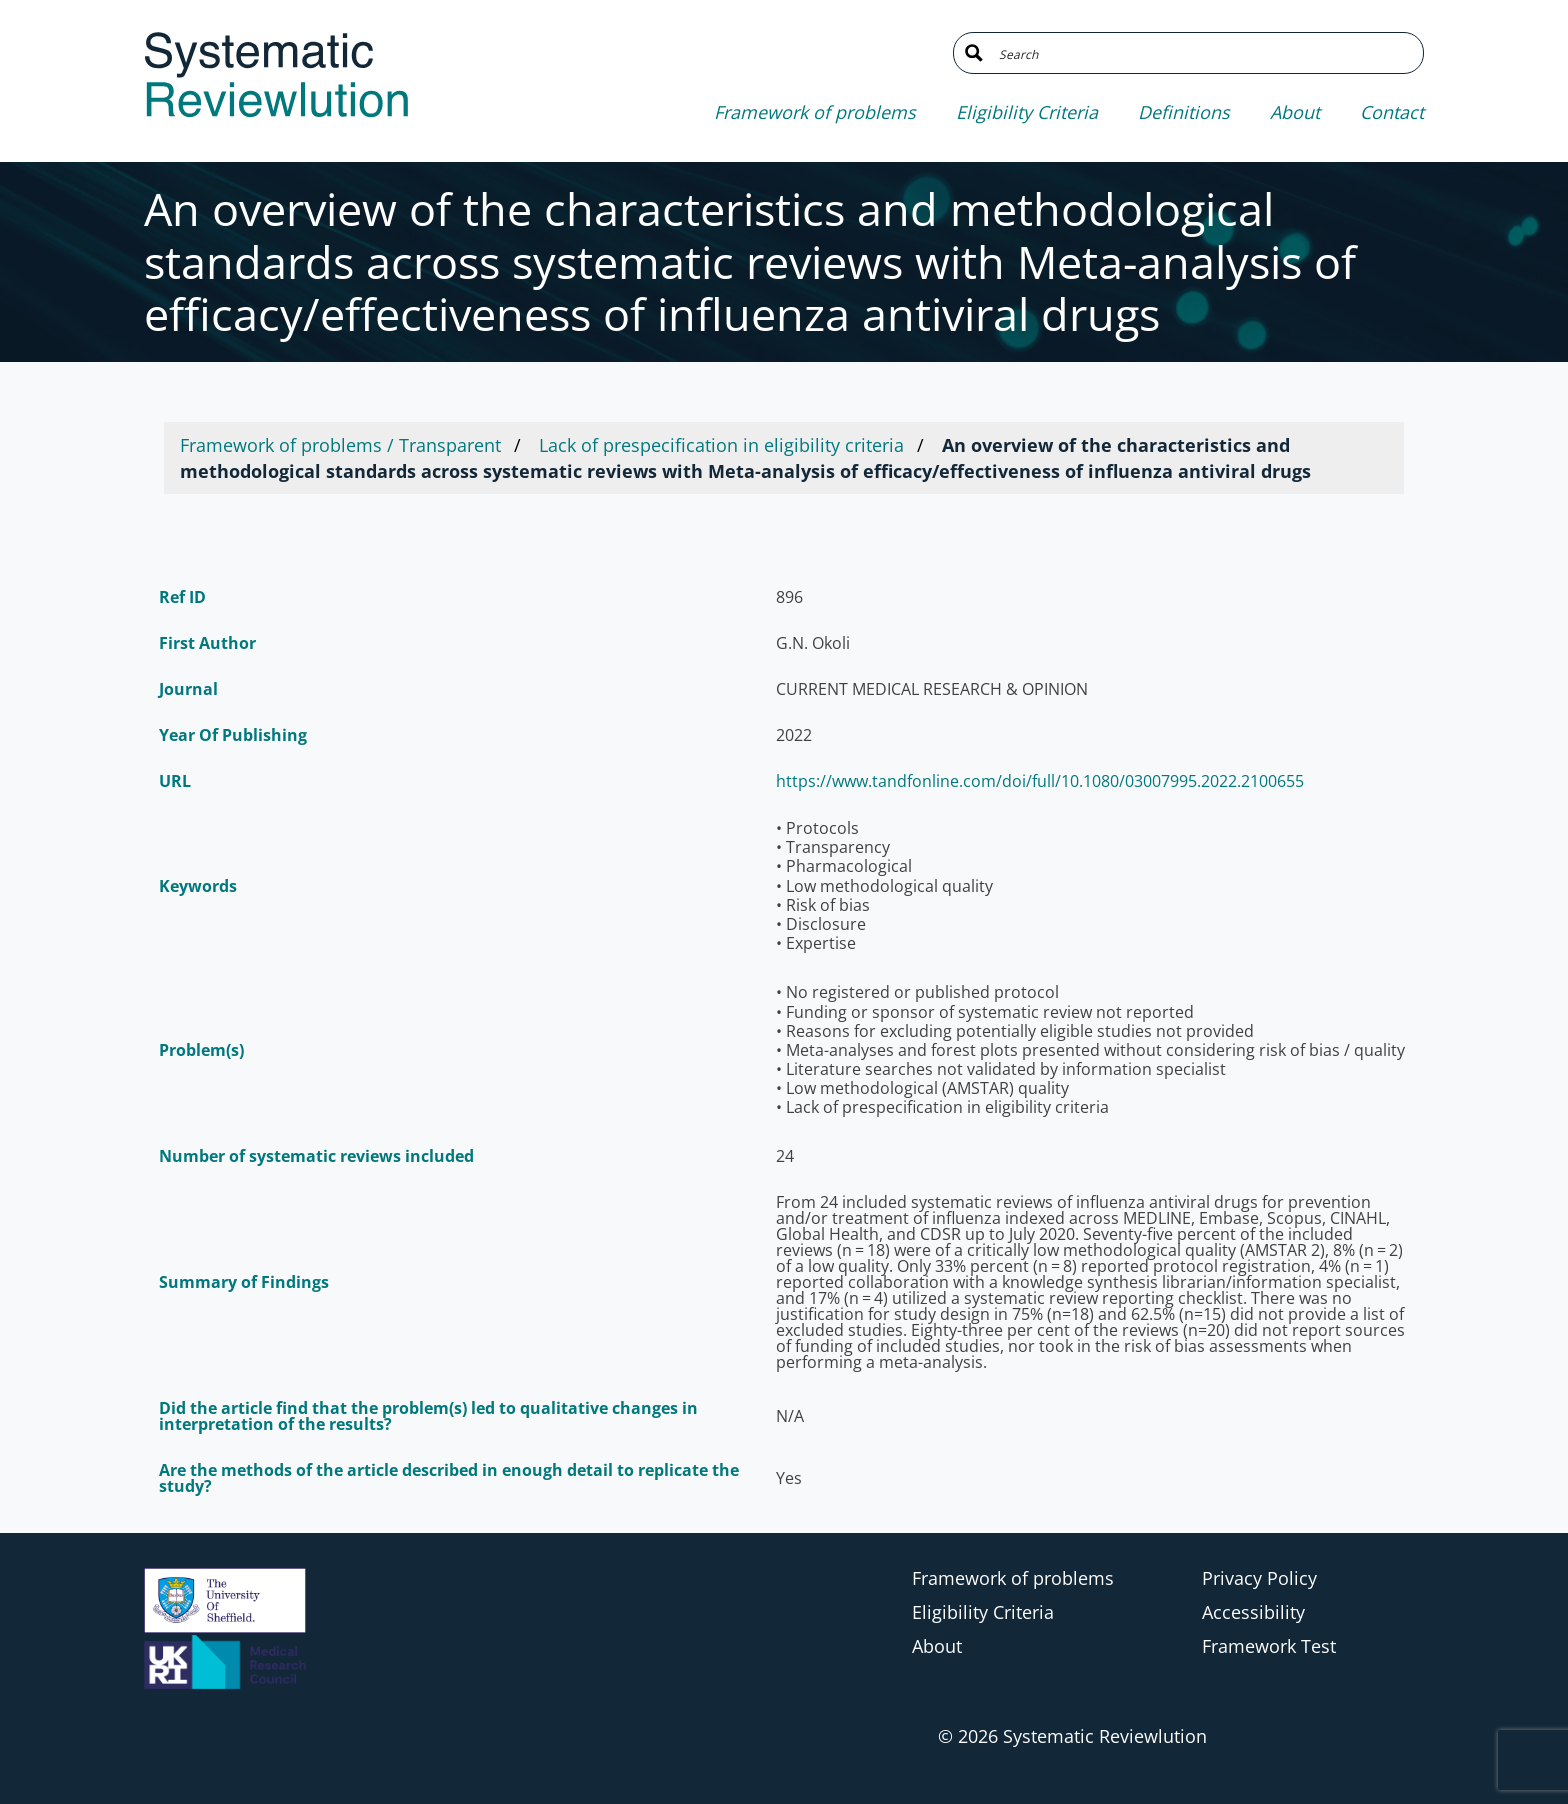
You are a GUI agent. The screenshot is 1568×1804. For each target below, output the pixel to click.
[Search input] (1203, 53)
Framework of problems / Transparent (340, 445)
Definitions (1184, 112)
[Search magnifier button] (974, 53)
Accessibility (1253, 1612)
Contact (1392, 112)
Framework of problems (815, 112)
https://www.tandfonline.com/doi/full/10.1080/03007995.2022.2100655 (1040, 781)
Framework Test (1269, 1646)
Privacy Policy (1259, 1578)
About (1295, 112)
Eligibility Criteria (1027, 112)
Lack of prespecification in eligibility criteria (721, 445)
